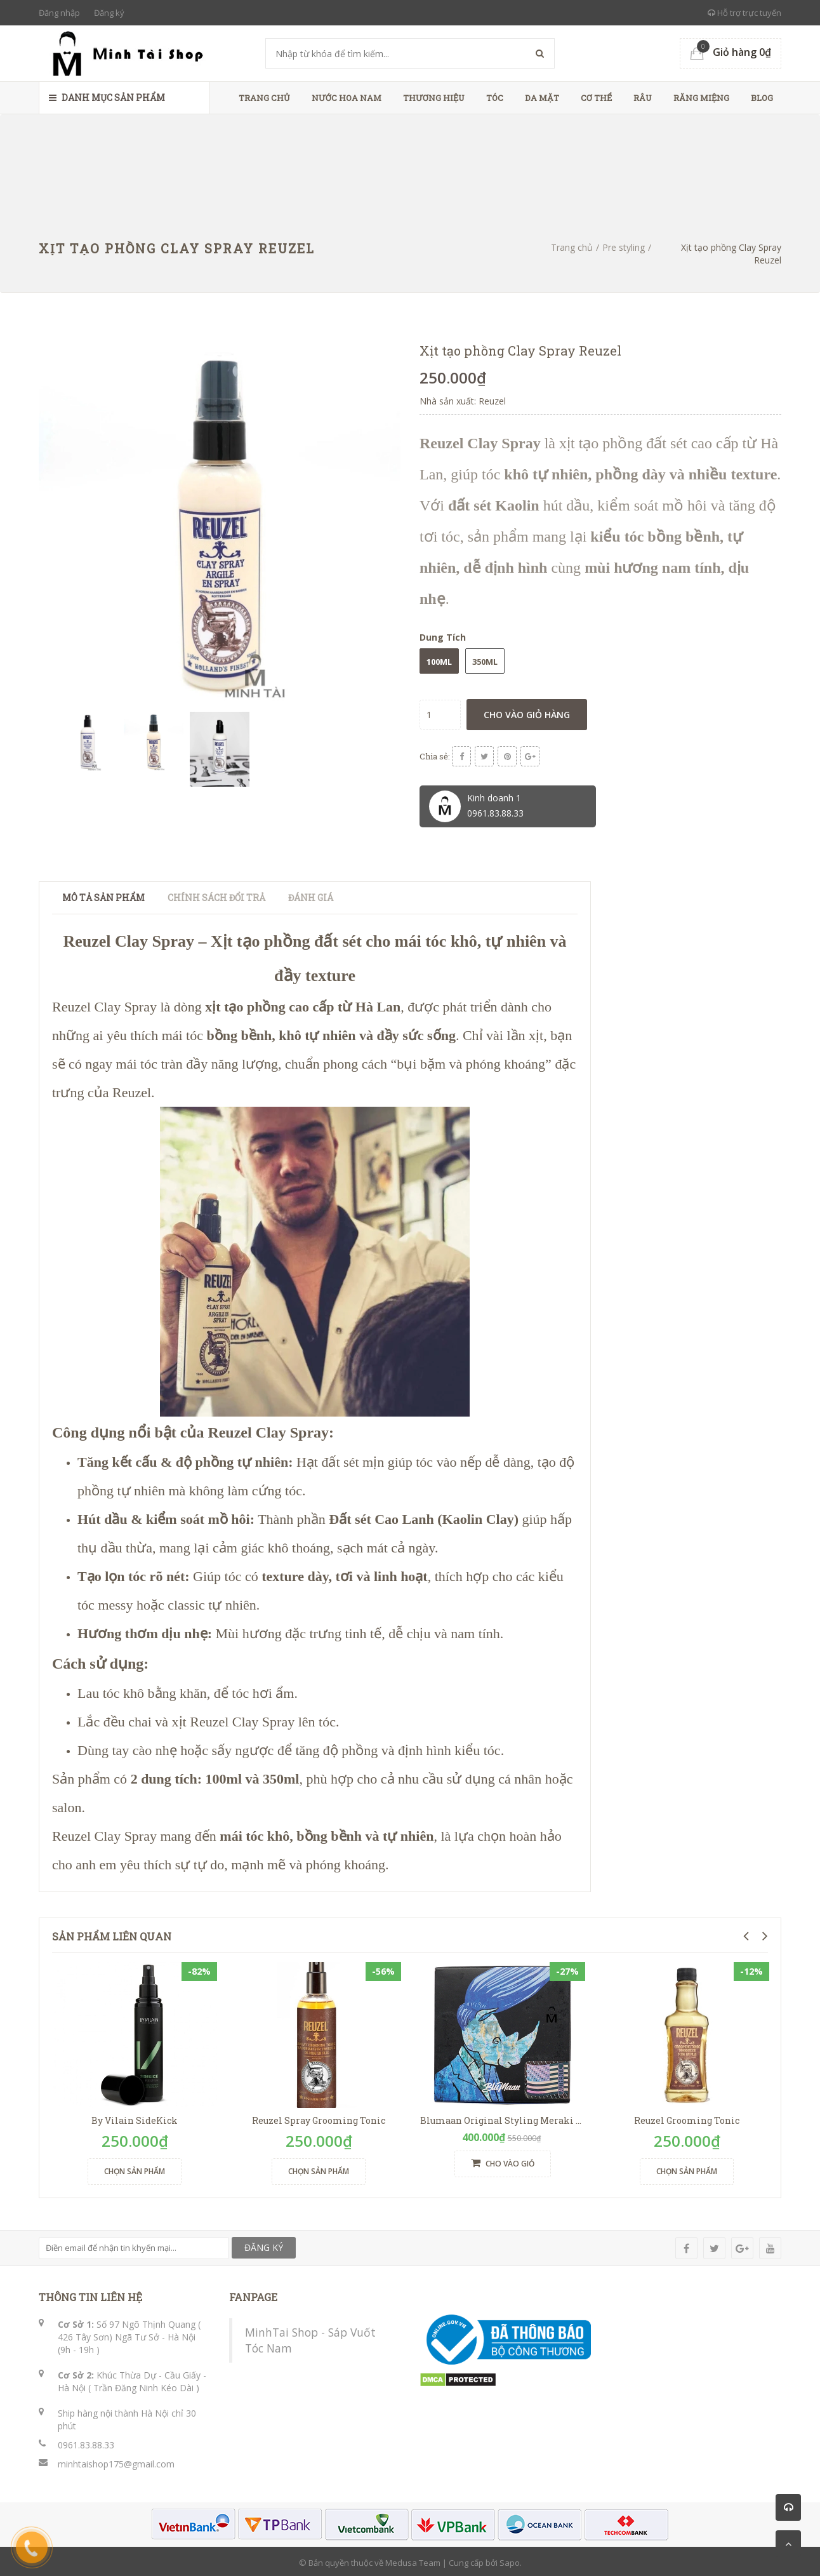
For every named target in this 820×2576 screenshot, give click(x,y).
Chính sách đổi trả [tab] (216, 894)
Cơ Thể (596, 97)
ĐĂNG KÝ (263, 2245)
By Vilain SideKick (134, 2117)
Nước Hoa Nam (346, 97)
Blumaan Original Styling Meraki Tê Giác (513, 2117)
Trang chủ (264, 97)
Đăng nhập (59, 12)
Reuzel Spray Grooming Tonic (318, 2117)
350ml (485, 661)
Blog (762, 97)
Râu (642, 97)
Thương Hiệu (434, 97)
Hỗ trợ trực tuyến (744, 12)
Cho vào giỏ (502, 2161)
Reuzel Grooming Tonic (686, 2117)
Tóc (494, 97)
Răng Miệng (701, 97)
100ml (439, 661)
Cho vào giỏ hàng (527, 715)
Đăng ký (109, 12)
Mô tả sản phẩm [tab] (103, 894)
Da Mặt (542, 97)
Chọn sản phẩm (134, 2168)
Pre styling (623, 247)
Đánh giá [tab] (310, 894)
